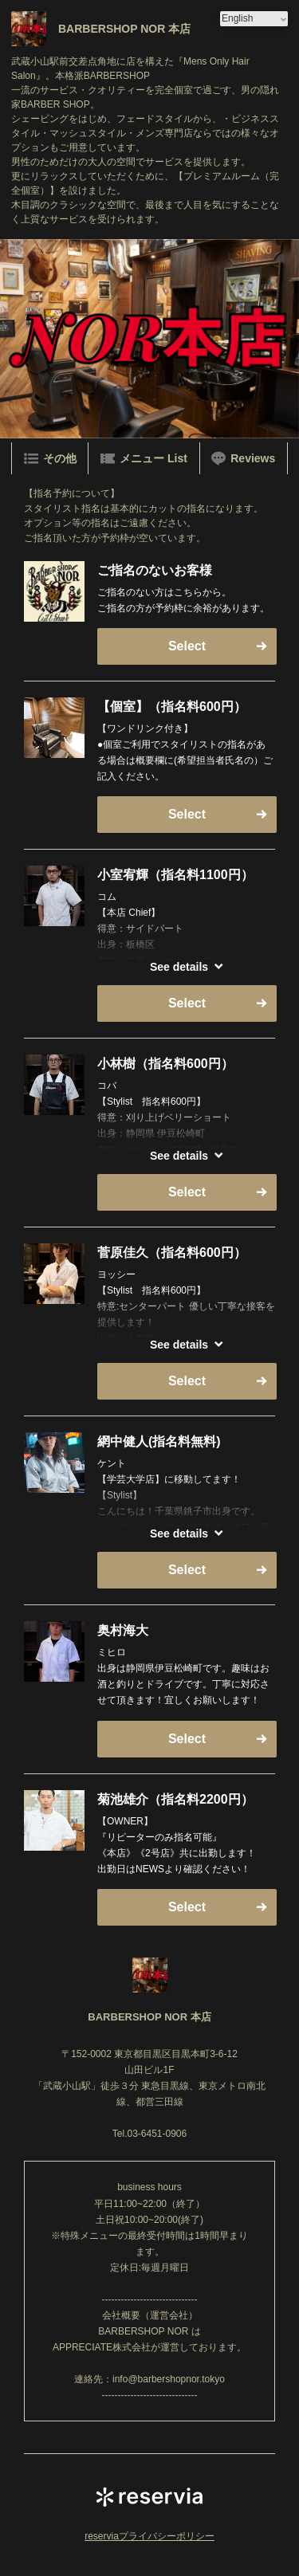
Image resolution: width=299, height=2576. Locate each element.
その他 (50, 458)
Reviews (243, 458)
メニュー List (143, 458)
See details (179, 966)
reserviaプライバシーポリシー (149, 2536)
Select (187, 646)
